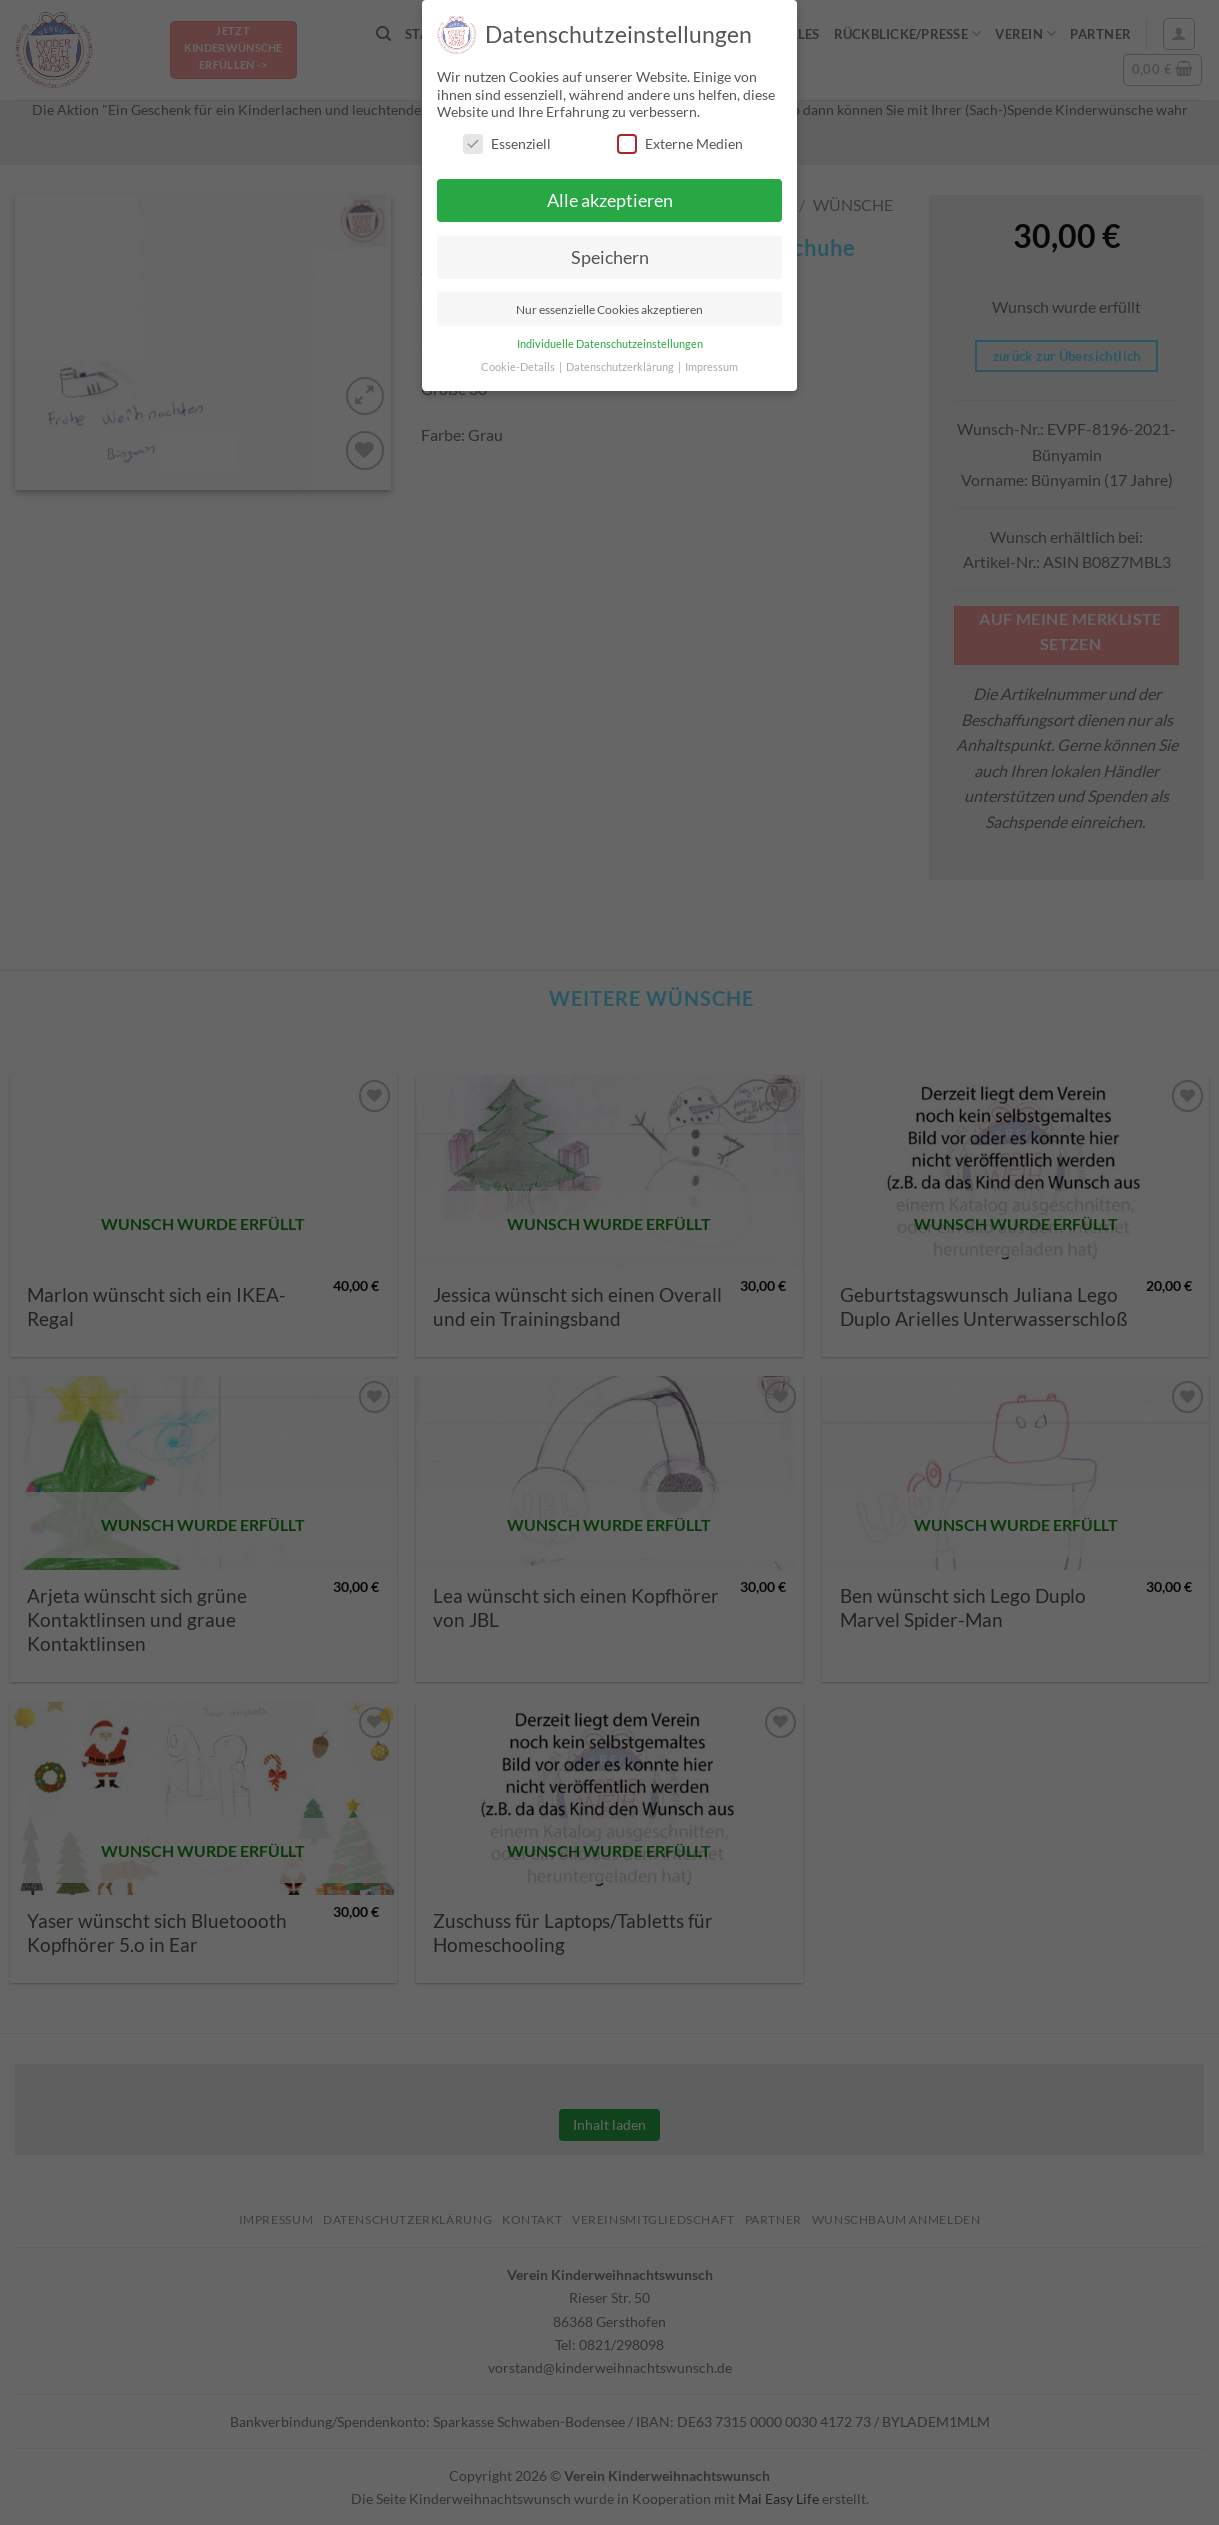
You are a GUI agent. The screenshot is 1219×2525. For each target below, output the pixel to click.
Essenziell (507, 143)
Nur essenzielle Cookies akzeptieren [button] (609, 309)
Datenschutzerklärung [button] (621, 367)
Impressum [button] (711, 367)
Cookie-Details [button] (519, 367)
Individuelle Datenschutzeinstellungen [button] (610, 344)
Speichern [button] (610, 257)
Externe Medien (680, 143)
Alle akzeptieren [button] (610, 200)
